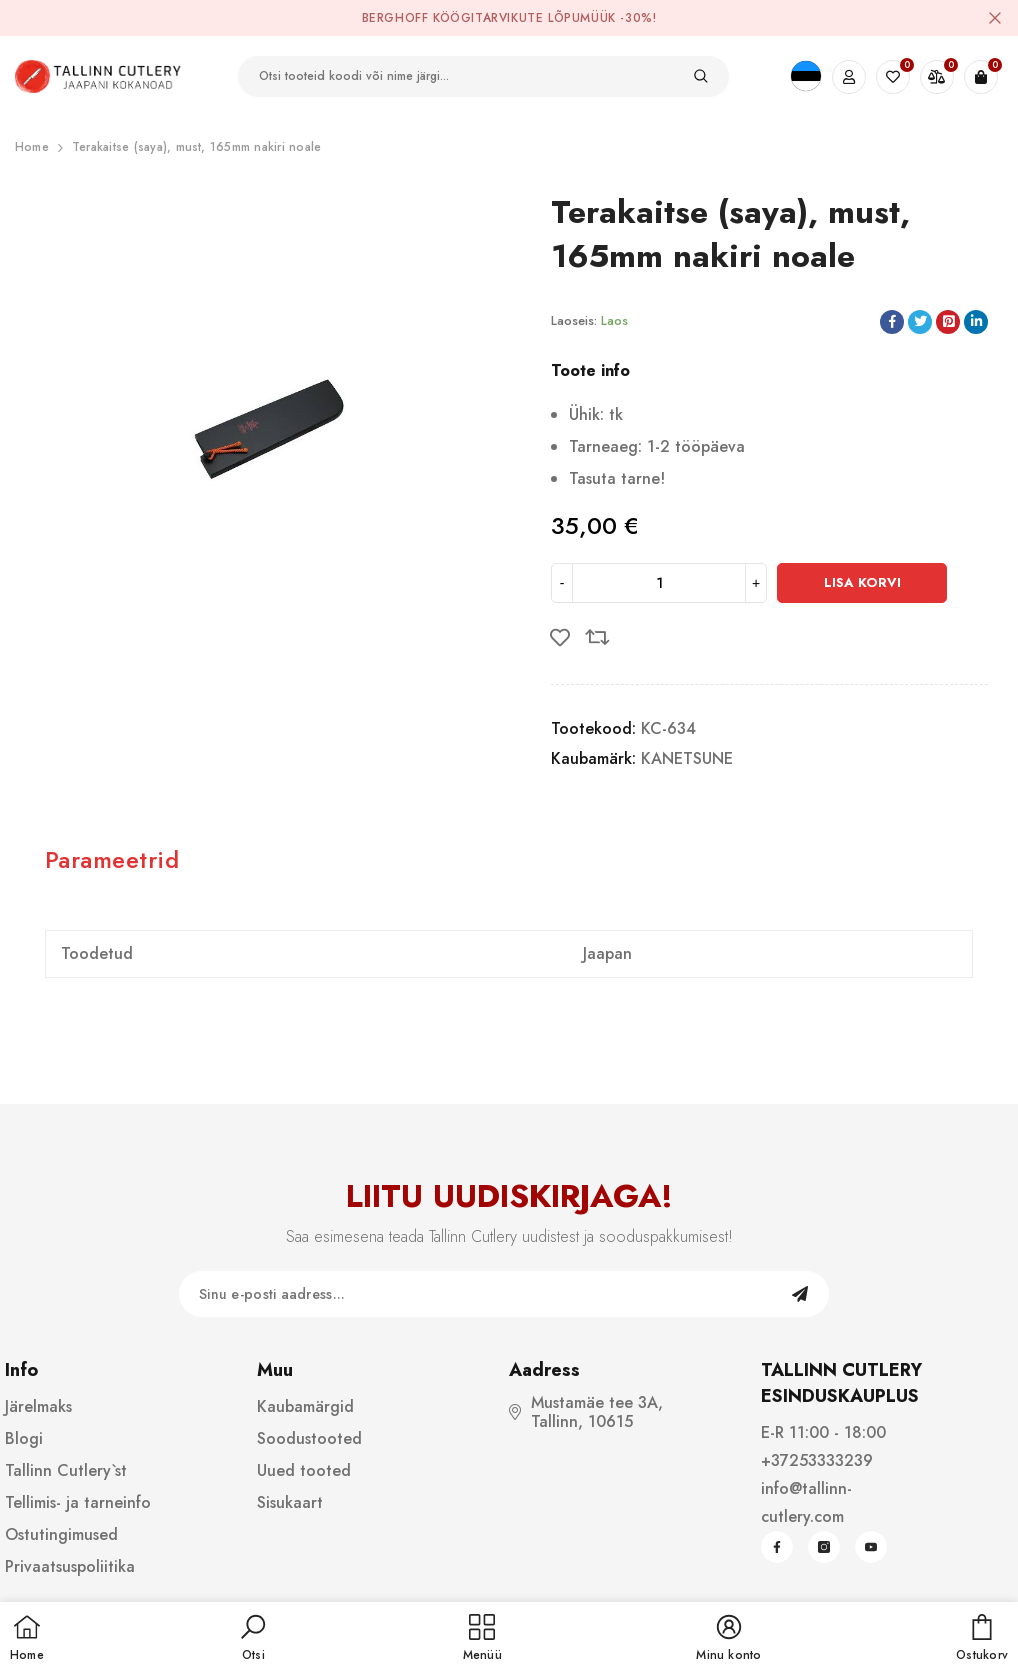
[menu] (482, 1639)
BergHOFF (395, 18)
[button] (253, 1639)
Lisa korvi (862, 582)
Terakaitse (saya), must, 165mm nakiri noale (196, 147)
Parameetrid (112, 859)
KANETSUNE (687, 758)
